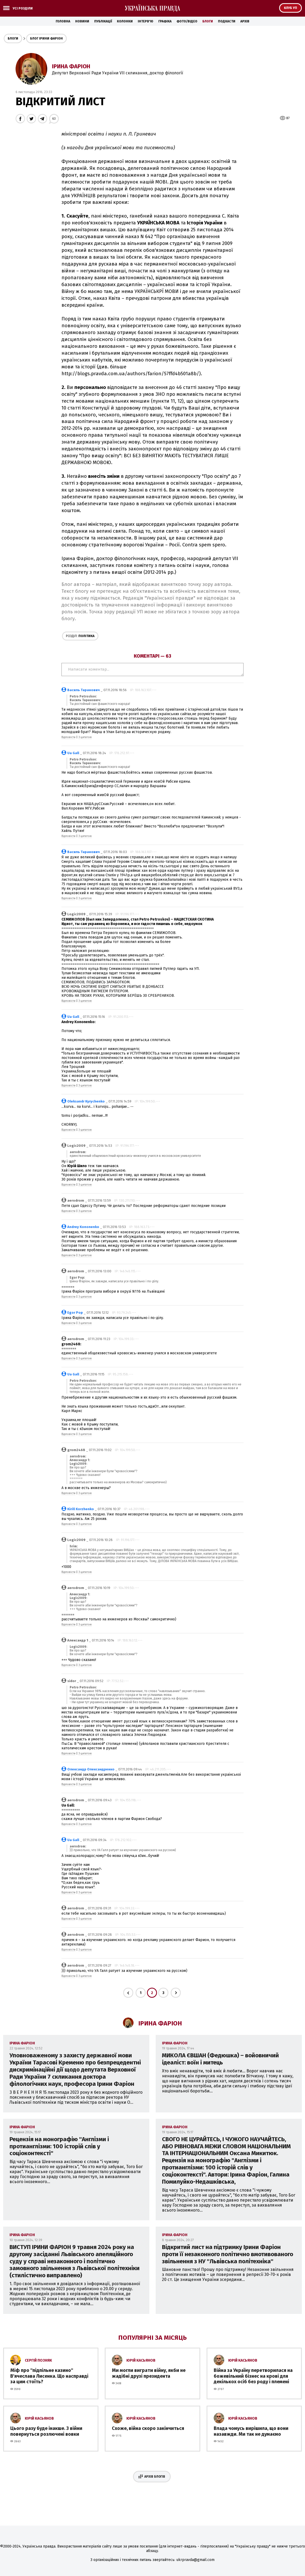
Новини (82, 21)
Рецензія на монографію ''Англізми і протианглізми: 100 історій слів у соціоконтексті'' (59, 2146)
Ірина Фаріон (71, 66)
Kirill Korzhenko (80, 1509)
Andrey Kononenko (83, 1227)
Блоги (207, 21)
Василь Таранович (83, 690)
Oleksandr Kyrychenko (86, 1101)
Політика (80, 636)
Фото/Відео (187, 21)
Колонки (125, 21)
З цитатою (85, 737)
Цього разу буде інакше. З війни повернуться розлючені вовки (46, 2431)
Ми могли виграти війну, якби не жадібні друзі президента (148, 2373)
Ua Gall (73, 753)
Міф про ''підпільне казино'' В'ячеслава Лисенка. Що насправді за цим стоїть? (49, 2376)
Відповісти (68, 737)
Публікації (103, 21)
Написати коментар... (152, 669)
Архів (244, 21)
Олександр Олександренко (91, 1769)
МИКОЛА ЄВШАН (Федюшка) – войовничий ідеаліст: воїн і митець (220, 2059)
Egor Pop (75, 1313)
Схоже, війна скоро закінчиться (148, 2428)
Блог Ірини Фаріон (46, 38)
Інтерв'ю (145, 21)
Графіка (164, 21)
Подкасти (226, 21)
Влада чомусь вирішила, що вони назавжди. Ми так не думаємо (251, 2431)
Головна (63, 21)
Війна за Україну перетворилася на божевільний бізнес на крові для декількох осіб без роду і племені (253, 2376)
